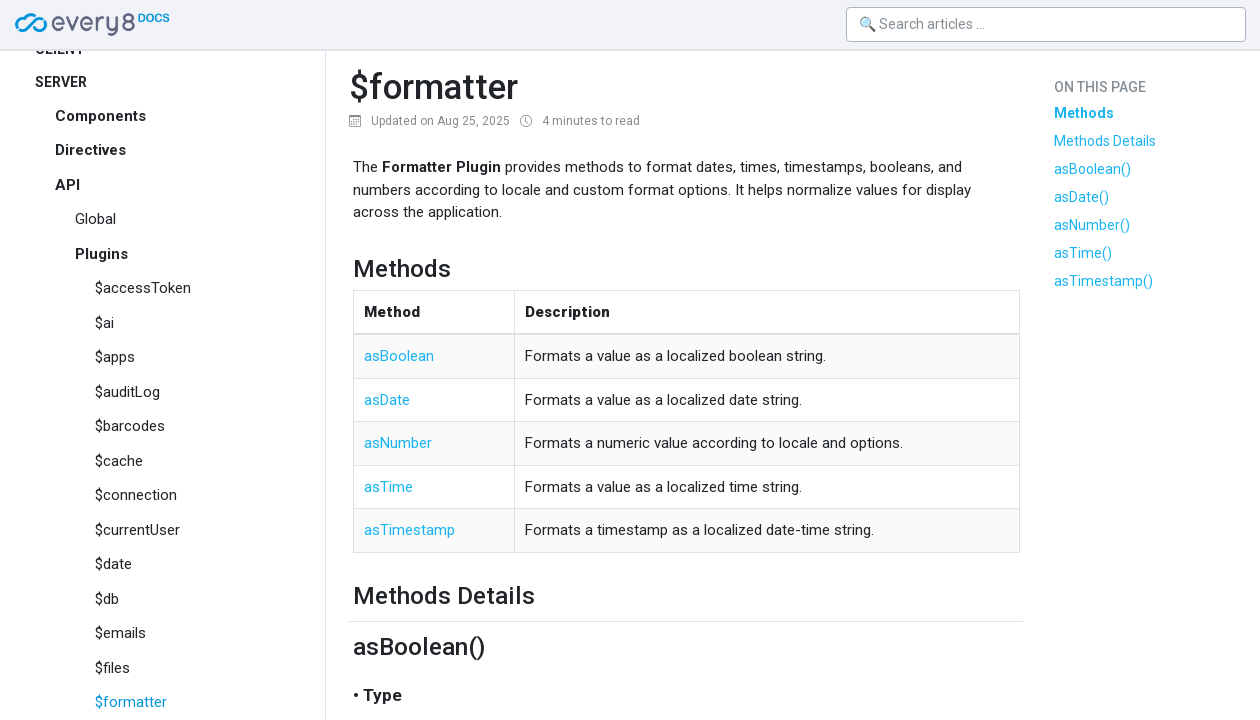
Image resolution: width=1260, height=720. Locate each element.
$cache (119, 461)
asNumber (398, 443)
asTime (388, 487)
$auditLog (127, 392)
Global (95, 219)
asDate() (1081, 197)
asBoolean (399, 356)
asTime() (1083, 253)
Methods (1084, 113)
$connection (136, 495)
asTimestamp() (1103, 281)
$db (107, 599)
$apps (115, 357)
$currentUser (137, 530)
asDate (387, 400)
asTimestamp (409, 530)
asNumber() (1092, 225)
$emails (120, 633)
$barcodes (130, 426)
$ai (104, 323)
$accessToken (143, 288)
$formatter (131, 702)
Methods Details (1105, 141)
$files (112, 668)
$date (113, 564)
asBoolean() (1092, 169)
